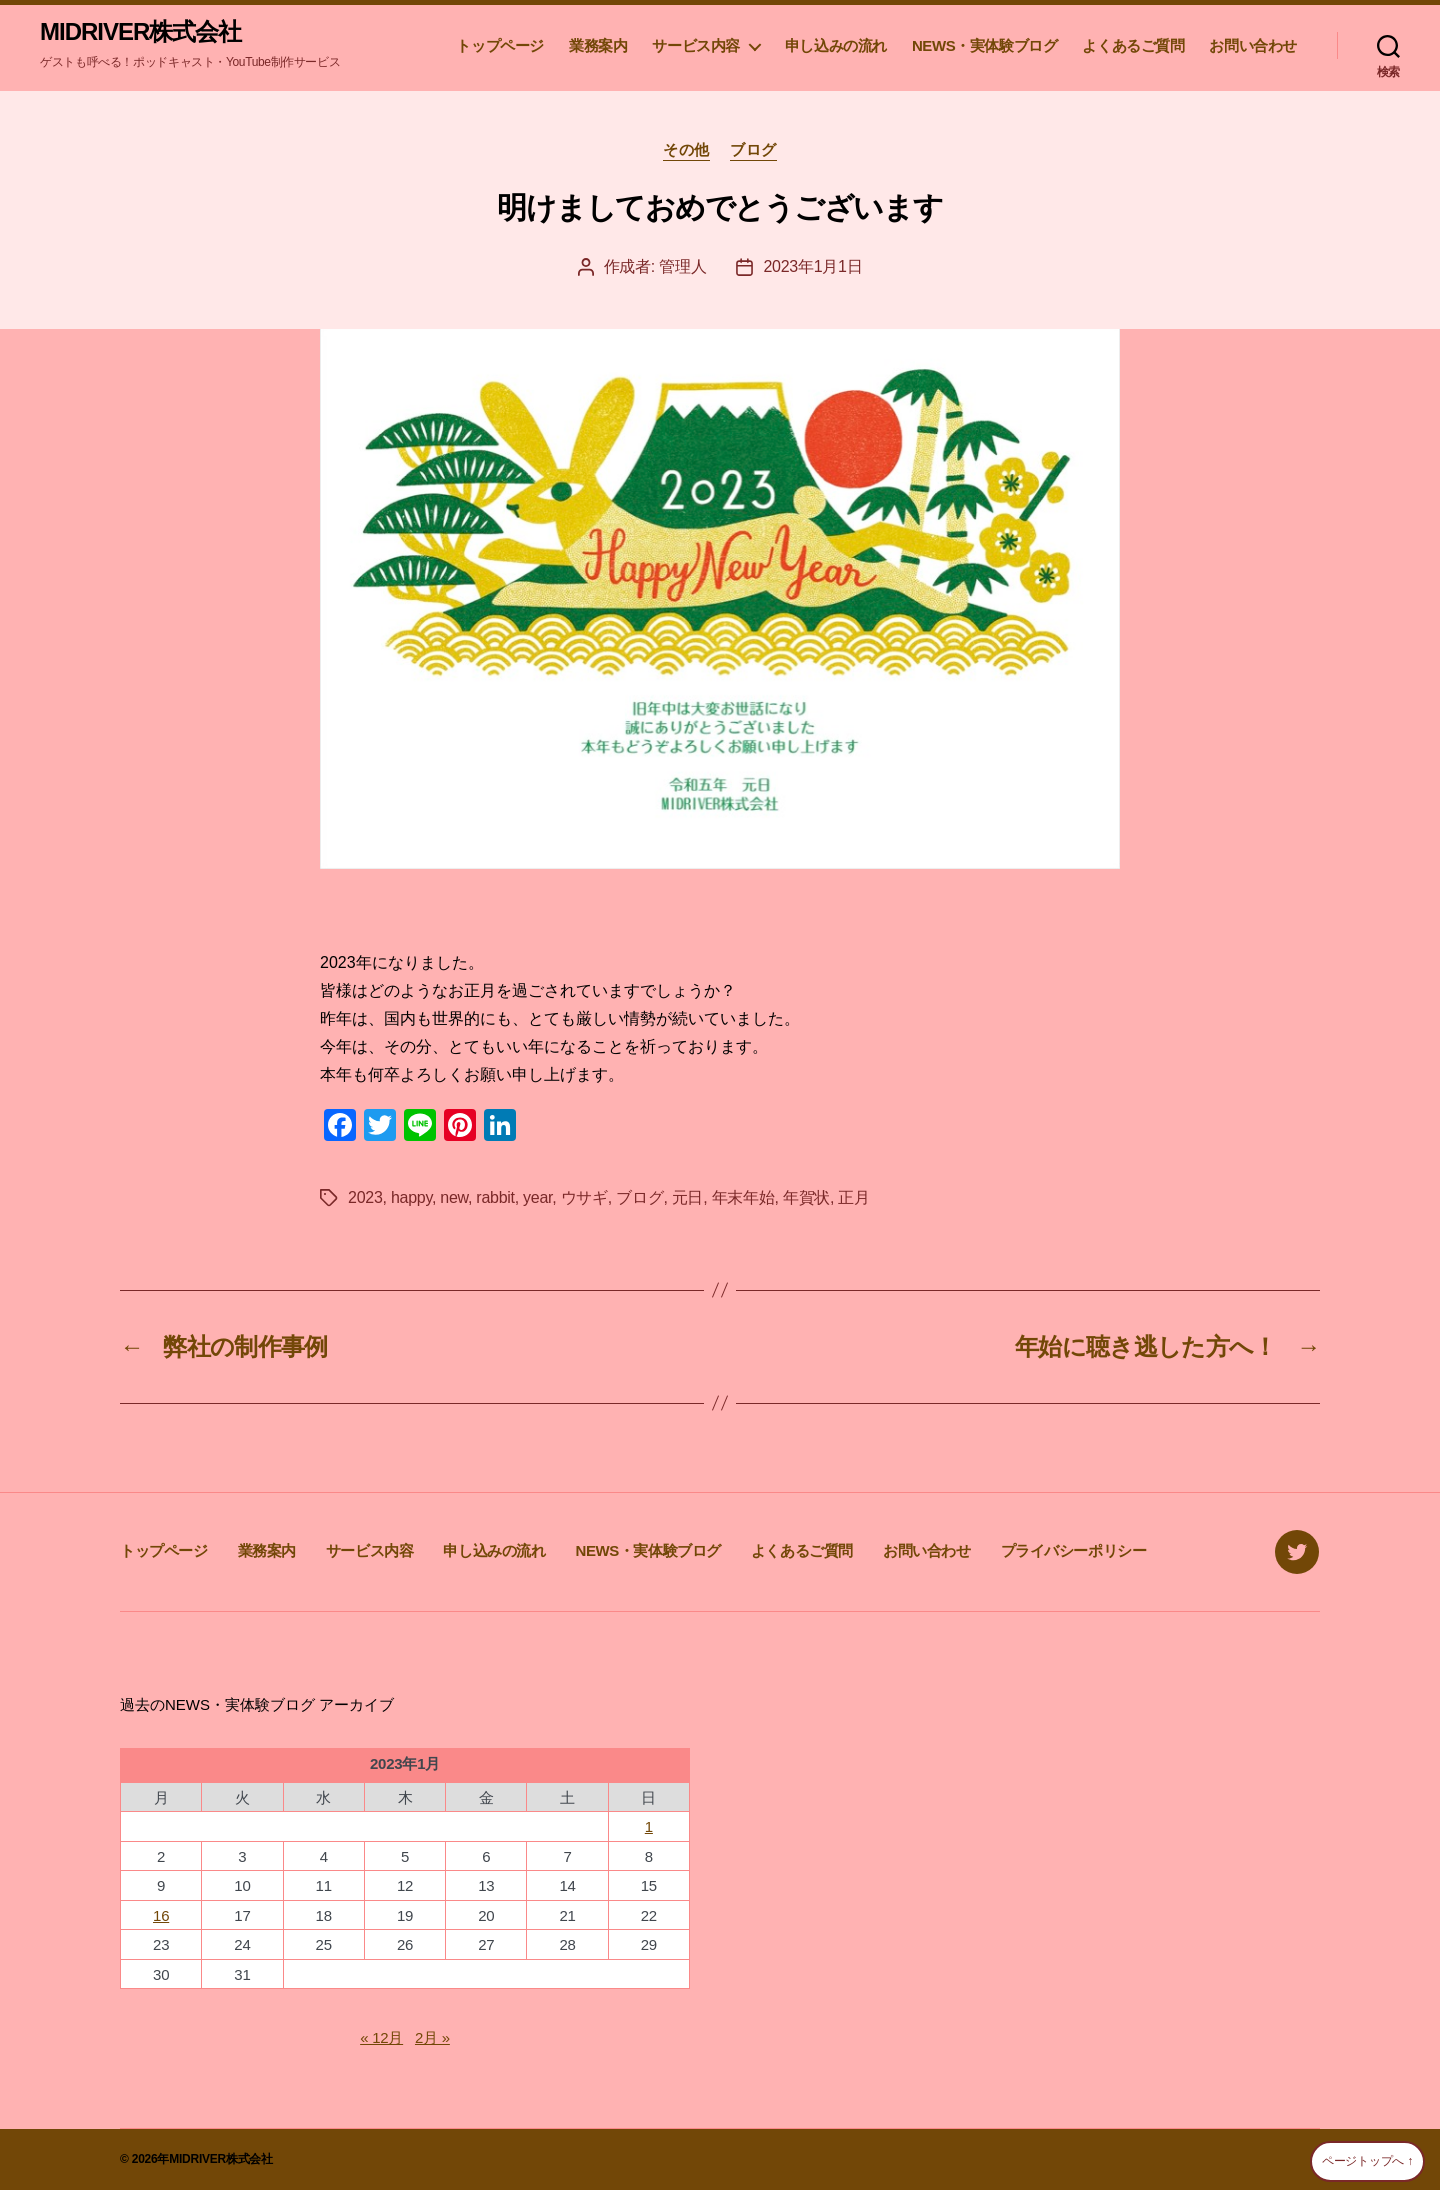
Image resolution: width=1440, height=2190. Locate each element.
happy (411, 1197)
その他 (686, 149)
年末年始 (743, 1197)
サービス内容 (696, 45)
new (454, 1197)
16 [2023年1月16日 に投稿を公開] (161, 1915)
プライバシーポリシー (1074, 1550)
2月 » (432, 2037)
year (537, 1197)
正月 (853, 1197)
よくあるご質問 (1133, 45)
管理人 (682, 266)
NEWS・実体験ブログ (984, 45)
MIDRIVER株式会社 (140, 32)
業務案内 (598, 45)
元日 (687, 1197)
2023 (365, 1197)
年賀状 (806, 1197)
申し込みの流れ (836, 45)
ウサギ (584, 1197)
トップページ (500, 45)
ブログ (753, 149)
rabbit (495, 1197)
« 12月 (381, 2037)
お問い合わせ (1253, 45)
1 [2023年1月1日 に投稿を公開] (649, 1826)
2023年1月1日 (812, 266)
